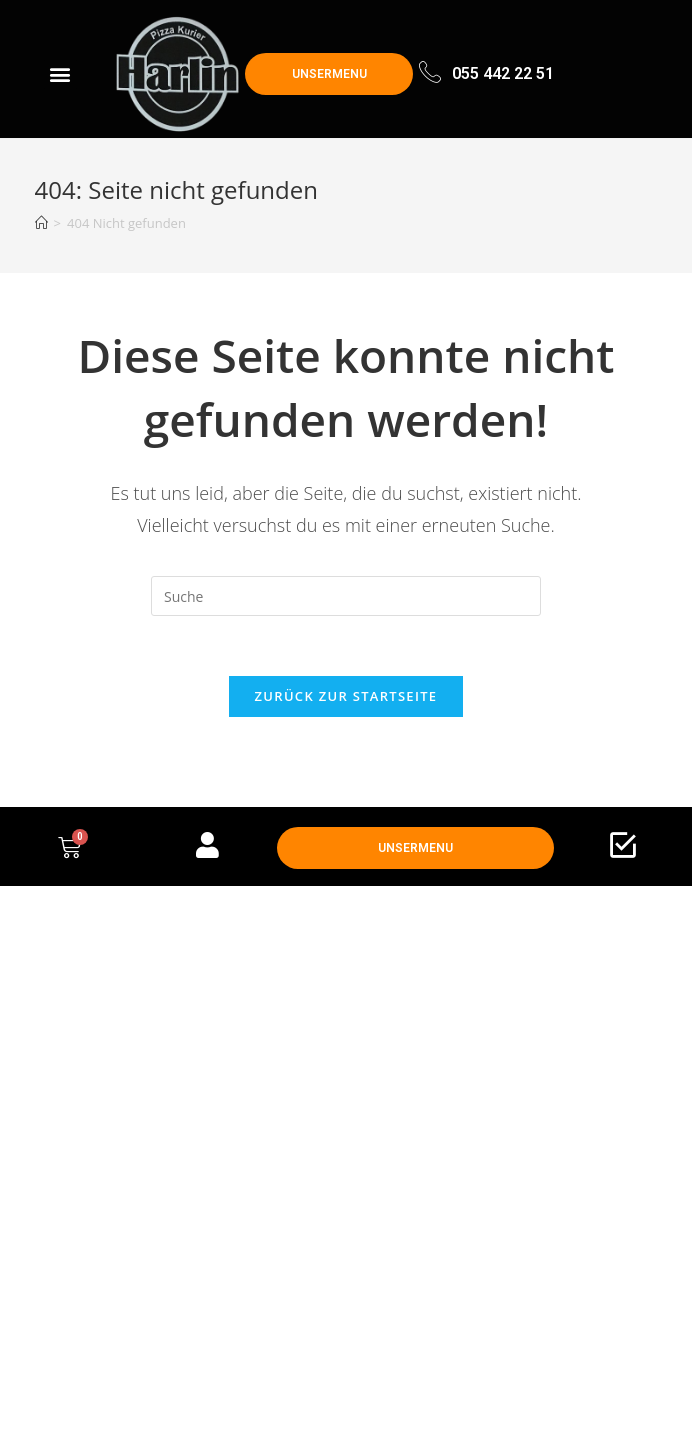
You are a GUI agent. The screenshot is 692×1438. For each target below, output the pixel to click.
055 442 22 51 (503, 73)
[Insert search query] (346, 596)
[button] (60, 74)
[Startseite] (41, 223)
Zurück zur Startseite (346, 696)
